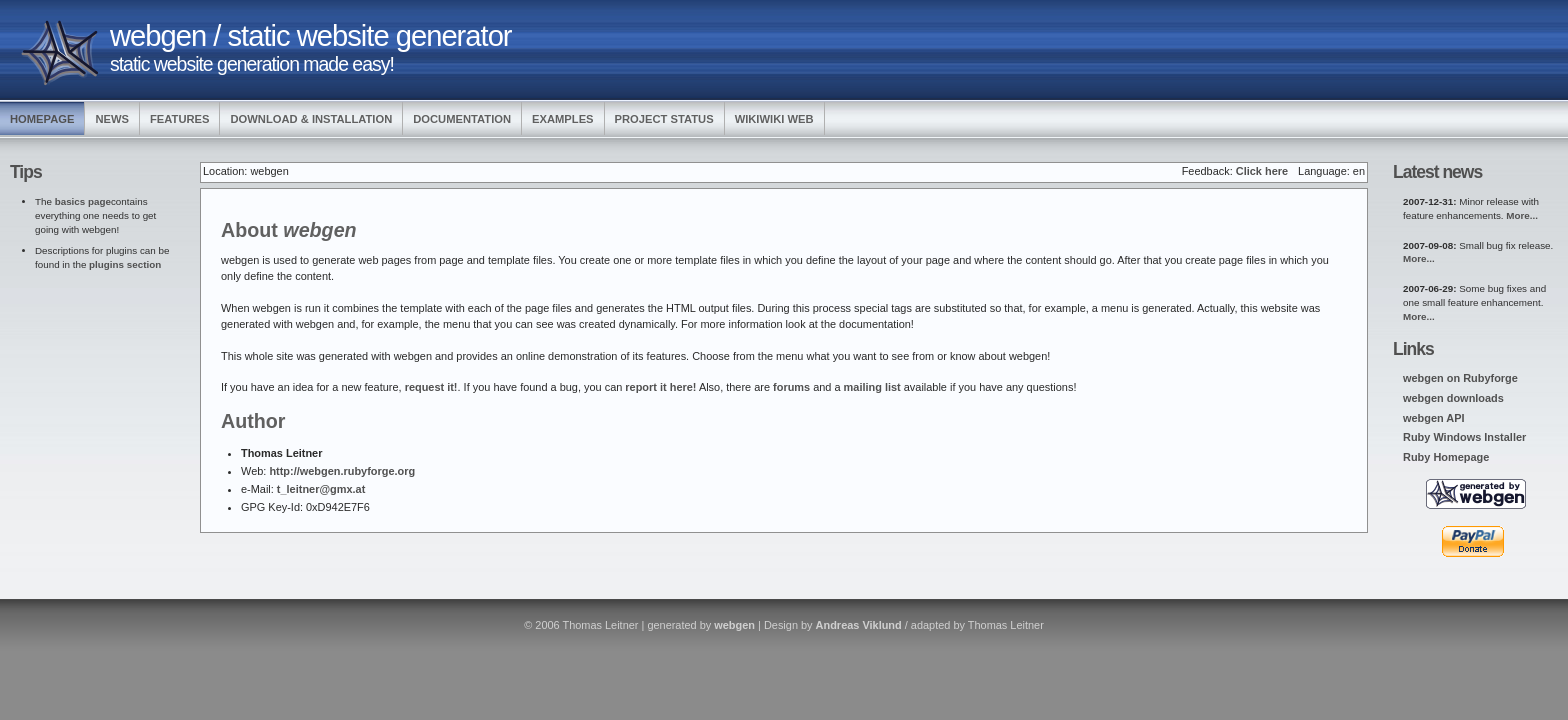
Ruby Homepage (1446, 457)
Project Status (664, 119)
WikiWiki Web (774, 119)
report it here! (660, 387)
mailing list (872, 387)
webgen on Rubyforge (1460, 378)
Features (179, 119)
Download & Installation (311, 119)
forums (791, 387)
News (112, 119)
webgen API (1434, 418)
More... (1522, 215)
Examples (563, 119)
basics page (83, 201)
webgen (734, 625)
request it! (431, 387)
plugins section (125, 264)
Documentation (462, 119)
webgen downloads (1453, 398)
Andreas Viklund (859, 625)
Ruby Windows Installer (1464, 437)
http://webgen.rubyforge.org (342, 471)
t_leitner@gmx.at (321, 489)
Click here (1262, 171)
